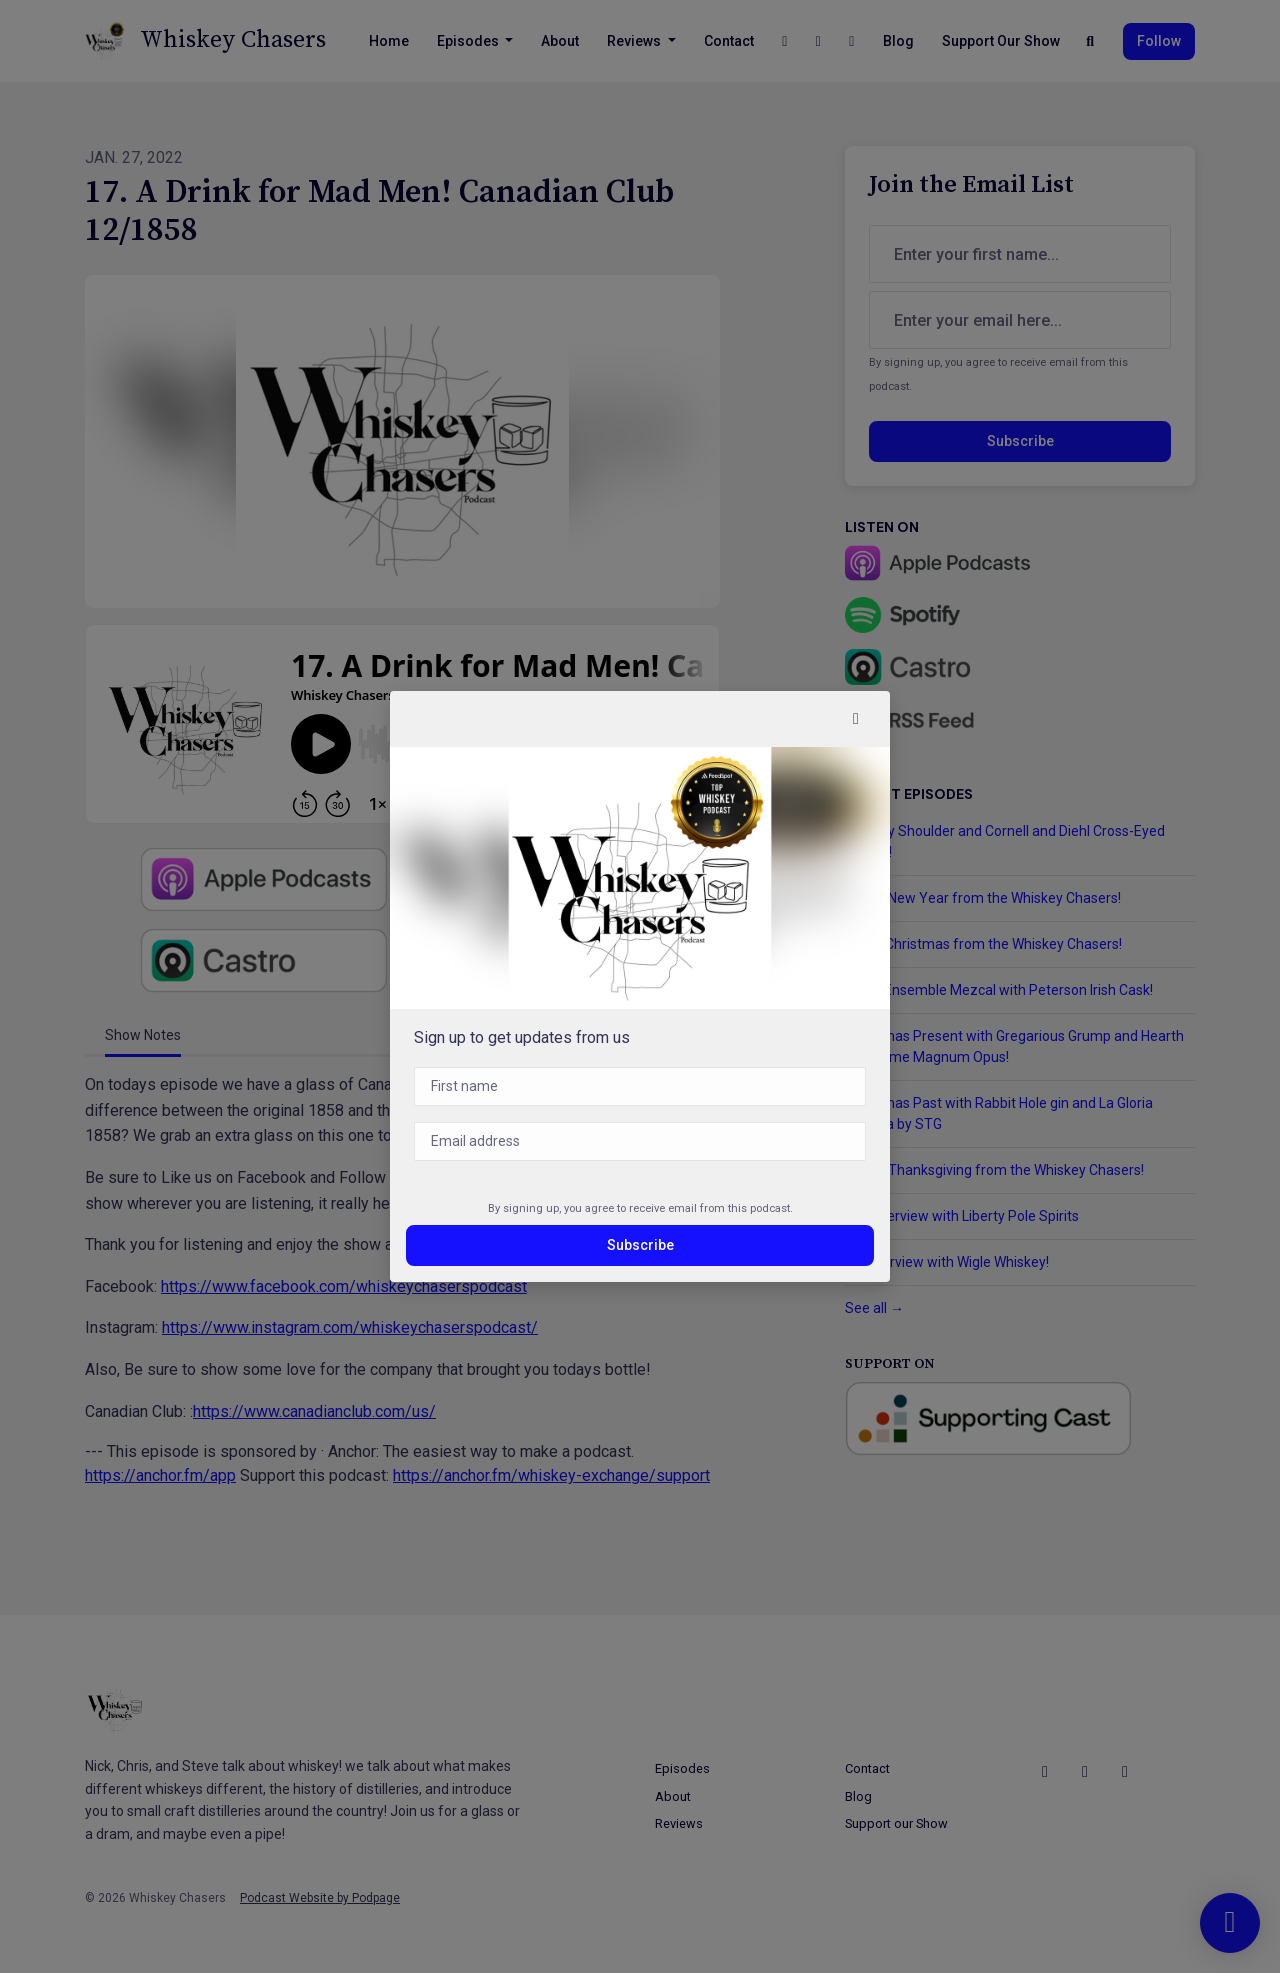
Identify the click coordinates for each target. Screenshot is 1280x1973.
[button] (856, 719)
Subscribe (640, 1245)
